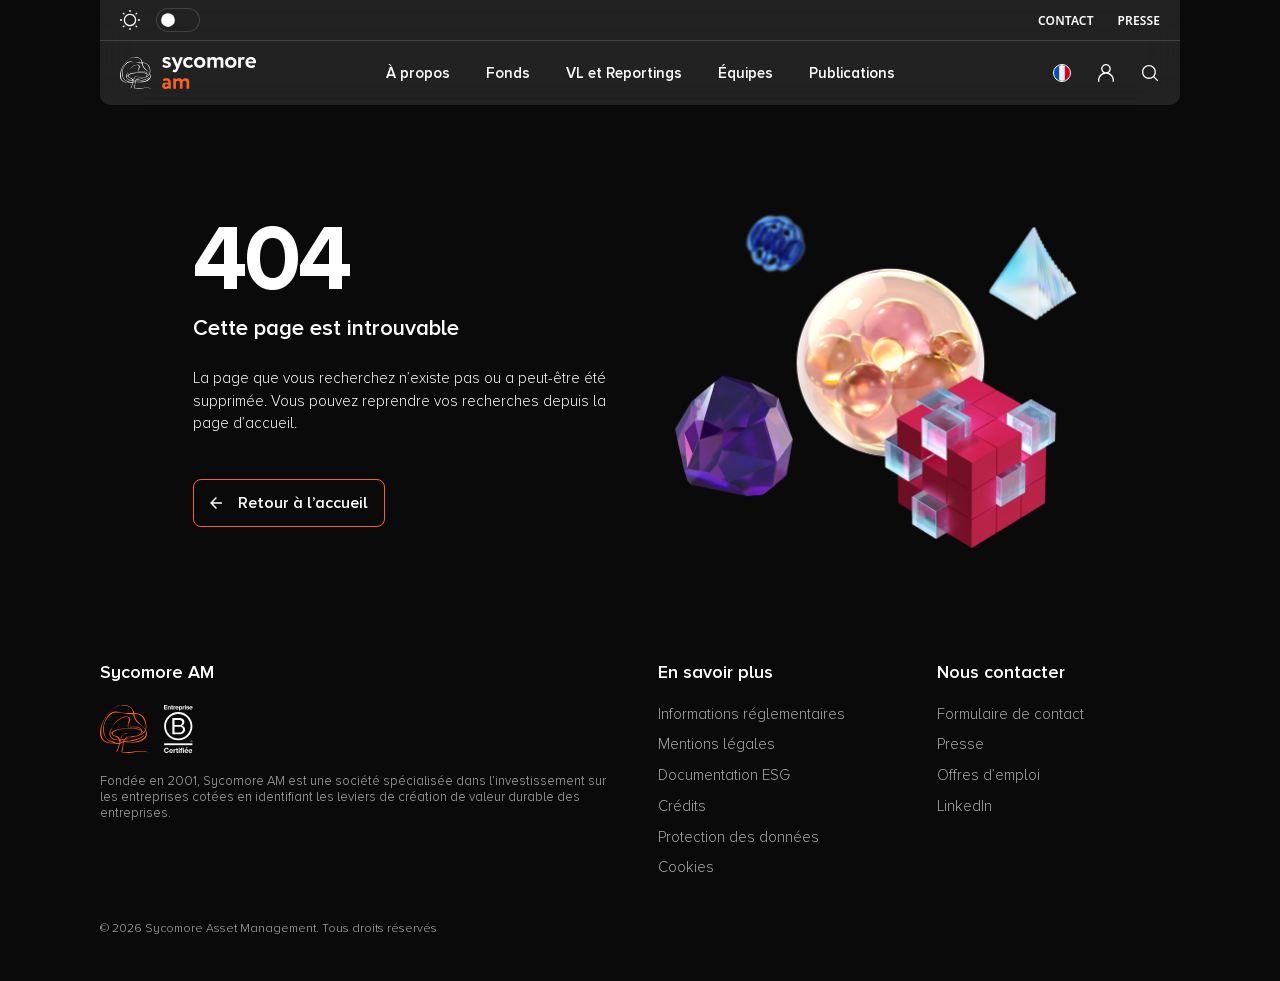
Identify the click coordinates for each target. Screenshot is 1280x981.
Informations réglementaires (751, 714)
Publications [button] (852, 73)
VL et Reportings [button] (624, 73)
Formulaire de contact (1010, 714)
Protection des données (738, 837)
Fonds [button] (508, 73)
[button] (1062, 73)
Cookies (686, 867)
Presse (1139, 20)
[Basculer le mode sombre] (178, 20)
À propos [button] (418, 73)
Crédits (682, 806)
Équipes (745, 73)
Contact (1066, 20)
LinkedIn (964, 806)
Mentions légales (716, 744)
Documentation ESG (724, 775)
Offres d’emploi (988, 775)
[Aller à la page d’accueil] (188, 72)
